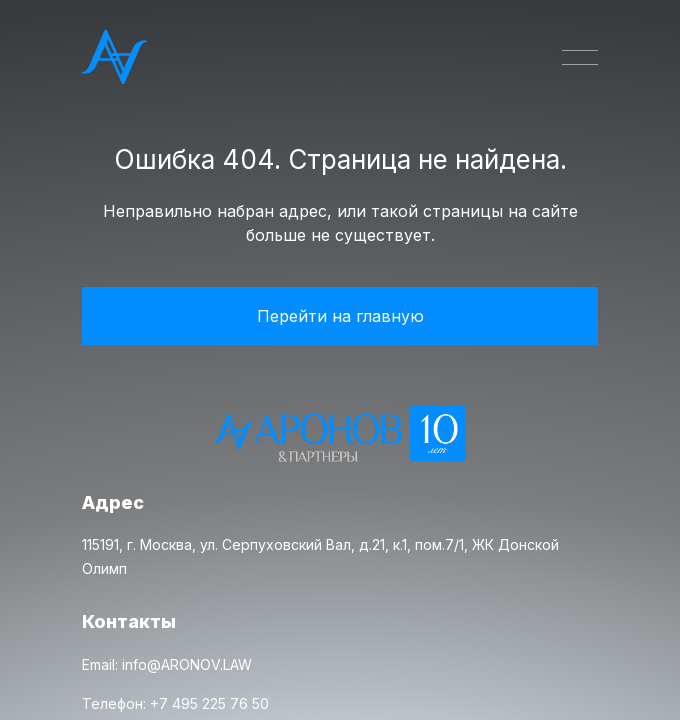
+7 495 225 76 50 (209, 703)
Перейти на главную (340, 316)
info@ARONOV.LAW (187, 664)
